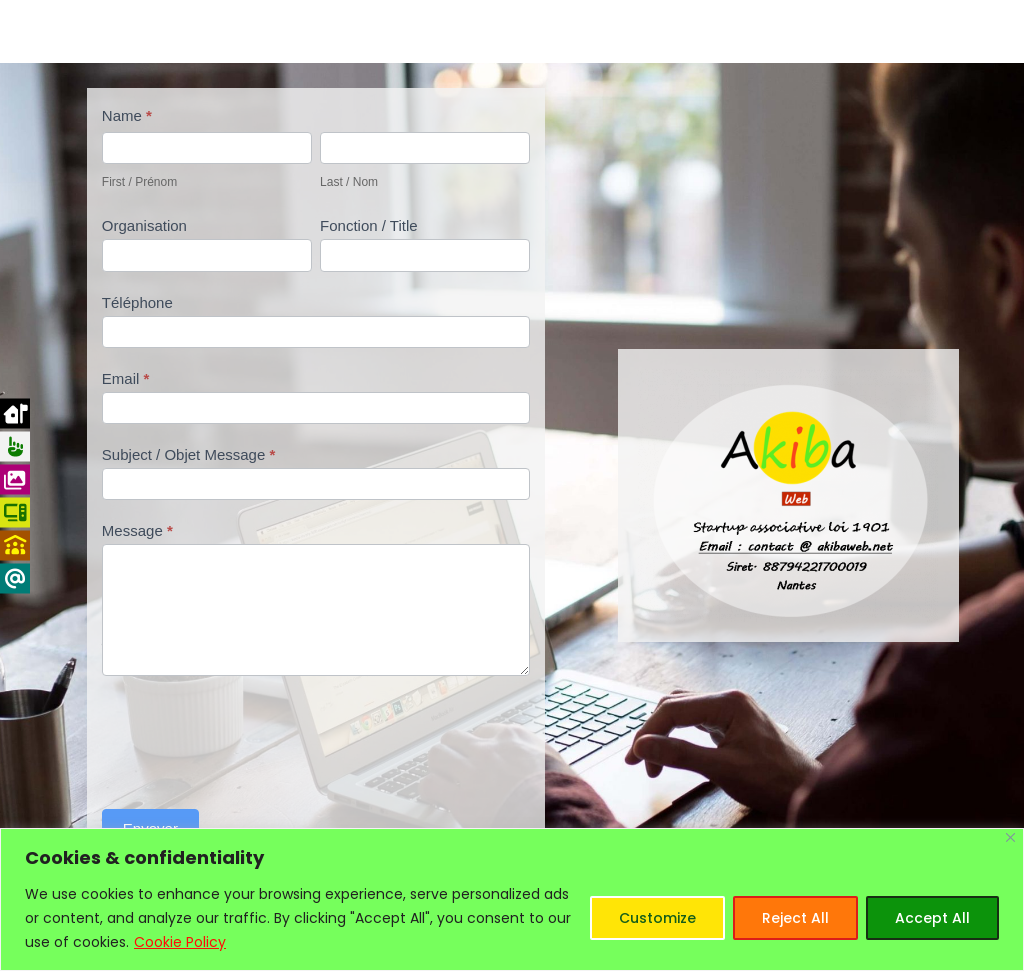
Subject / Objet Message (188, 454)
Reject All (795, 918)
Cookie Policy (180, 942)
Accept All (932, 918)
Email (126, 378)
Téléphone (137, 302)
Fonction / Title (369, 225)
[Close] (1010, 837)
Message (137, 530)
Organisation (144, 225)
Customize (657, 918)
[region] (512, 899)
